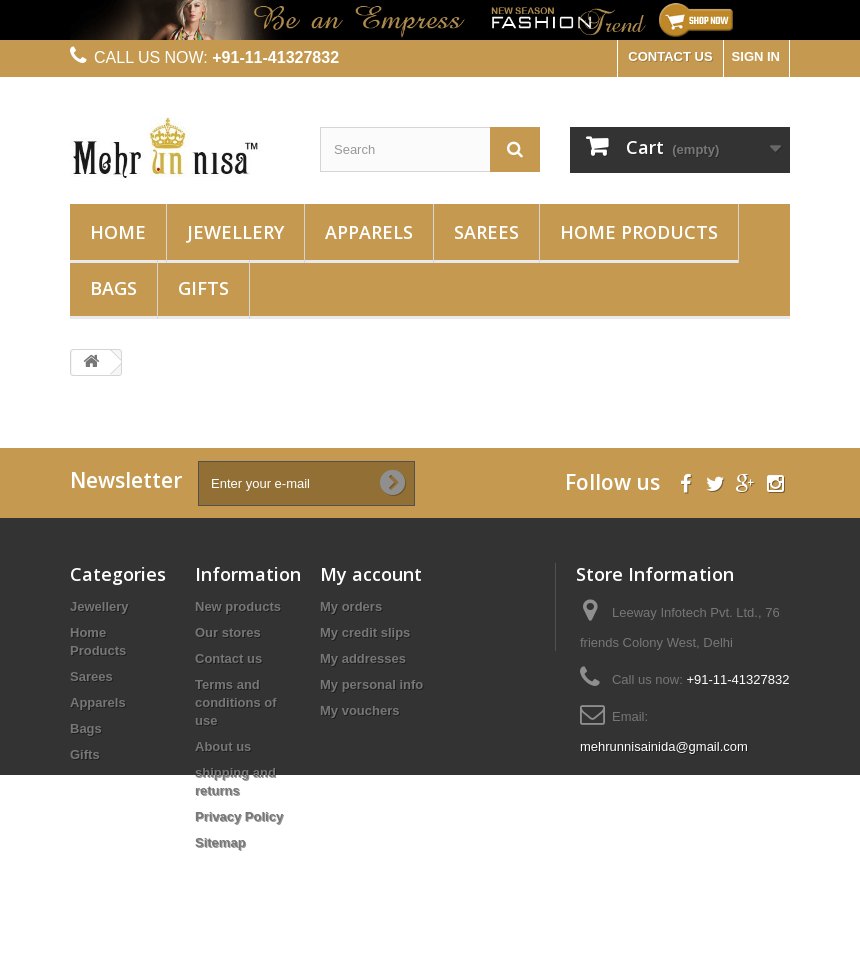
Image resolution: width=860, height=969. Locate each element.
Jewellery (235, 232)
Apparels (369, 232)
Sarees (486, 232)
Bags (113, 288)
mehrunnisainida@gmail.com (664, 746)
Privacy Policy (239, 816)
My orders (351, 606)
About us (223, 746)
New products (238, 606)
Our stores (228, 632)
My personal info (371, 684)
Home (118, 232)
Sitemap (220, 842)
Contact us (228, 658)
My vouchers (359, 710)
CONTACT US (670, 56)
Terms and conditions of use (236, 702)
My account (371, 574)
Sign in (756, 56)
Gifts (203, 288)
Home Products (639, 232)
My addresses (363, 658)
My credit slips (365, 632)
